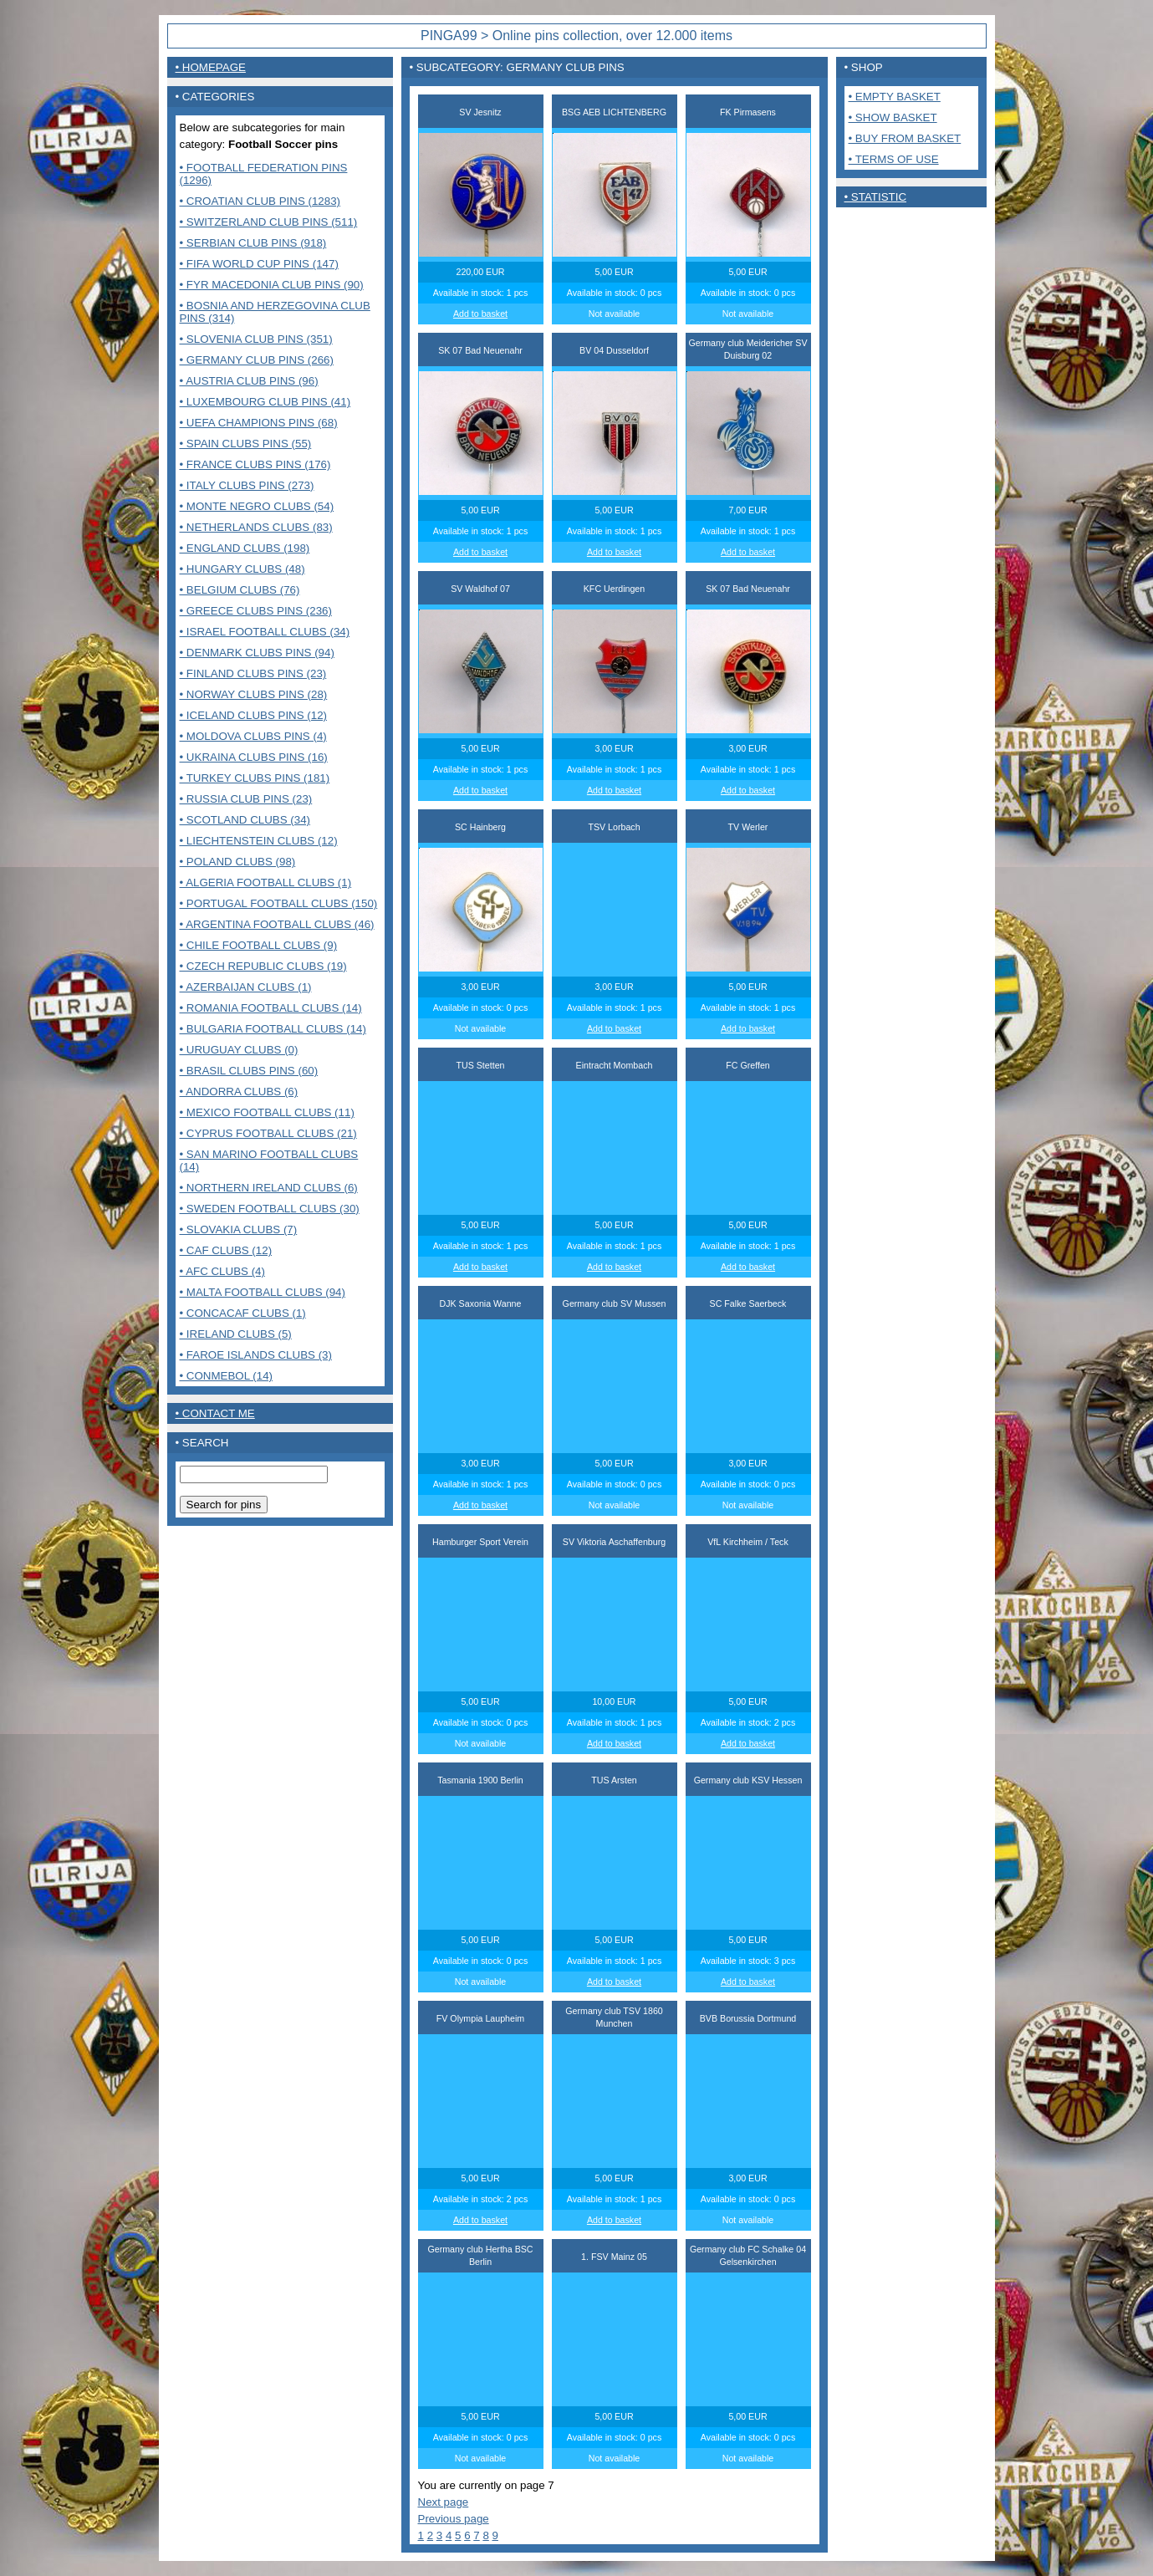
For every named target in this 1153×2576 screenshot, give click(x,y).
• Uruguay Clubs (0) (239, 1049)
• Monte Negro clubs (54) (257, 506)
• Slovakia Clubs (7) (239, 1229)
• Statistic (875, 197)
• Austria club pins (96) (249, 381)
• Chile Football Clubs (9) (259, 945)
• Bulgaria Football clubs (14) (273, 1029)
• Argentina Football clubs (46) (277, 924)
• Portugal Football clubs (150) (279, 903)
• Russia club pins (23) (246, 799)
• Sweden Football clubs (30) (270, 1208)
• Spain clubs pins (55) (246, 443)
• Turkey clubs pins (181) (255, 778)
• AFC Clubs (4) (222, 1271)
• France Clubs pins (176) (255, 464)
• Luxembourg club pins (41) (265, 401)
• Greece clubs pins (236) (256, 610)
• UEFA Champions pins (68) (259, 422)
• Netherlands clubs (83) (256, 527)
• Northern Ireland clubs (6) (269, 1187)
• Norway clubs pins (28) (254, 694)
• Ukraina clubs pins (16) (254, 757)
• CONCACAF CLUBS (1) (243, 1313)
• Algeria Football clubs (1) (266, 882)
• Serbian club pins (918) (253, 243)
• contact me (215, 1413)
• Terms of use (894, 159)
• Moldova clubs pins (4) (253, 736)
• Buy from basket (905, 138)
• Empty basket (895, 96)
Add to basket (480, 314)
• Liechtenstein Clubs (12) (259, 840)
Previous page (453, 2518)
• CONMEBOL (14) (226, 1376)
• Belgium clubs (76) (240, 590)
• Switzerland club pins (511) (269, 222)
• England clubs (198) (245, 548)
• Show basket (893, 117)
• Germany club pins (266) (257, 360)
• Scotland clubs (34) (245, 820)
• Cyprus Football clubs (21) (268, 1133)
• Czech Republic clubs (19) (263, 966)
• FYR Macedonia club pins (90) (272, 284)
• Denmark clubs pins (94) (257, 652)
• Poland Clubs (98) (238, 861)
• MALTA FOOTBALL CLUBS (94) (262, 1292)
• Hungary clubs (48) (242, 569)
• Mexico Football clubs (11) (267, 1112)
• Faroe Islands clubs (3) (256, 1355)
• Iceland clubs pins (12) (254, 715)
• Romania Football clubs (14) (271, 1008)
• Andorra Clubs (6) (239, 1091)
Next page (443, 2502)
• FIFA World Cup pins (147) (259, 264)
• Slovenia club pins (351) (256, 339)
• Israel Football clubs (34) (265, 631)
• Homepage (211, 67)
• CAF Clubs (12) (226, 1250)
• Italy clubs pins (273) (247, 485)
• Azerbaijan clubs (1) (246, 987)
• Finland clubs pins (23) (253, 673)
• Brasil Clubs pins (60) (249, 1070)
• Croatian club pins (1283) (260, 201)
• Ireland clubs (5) (236, 1334)
